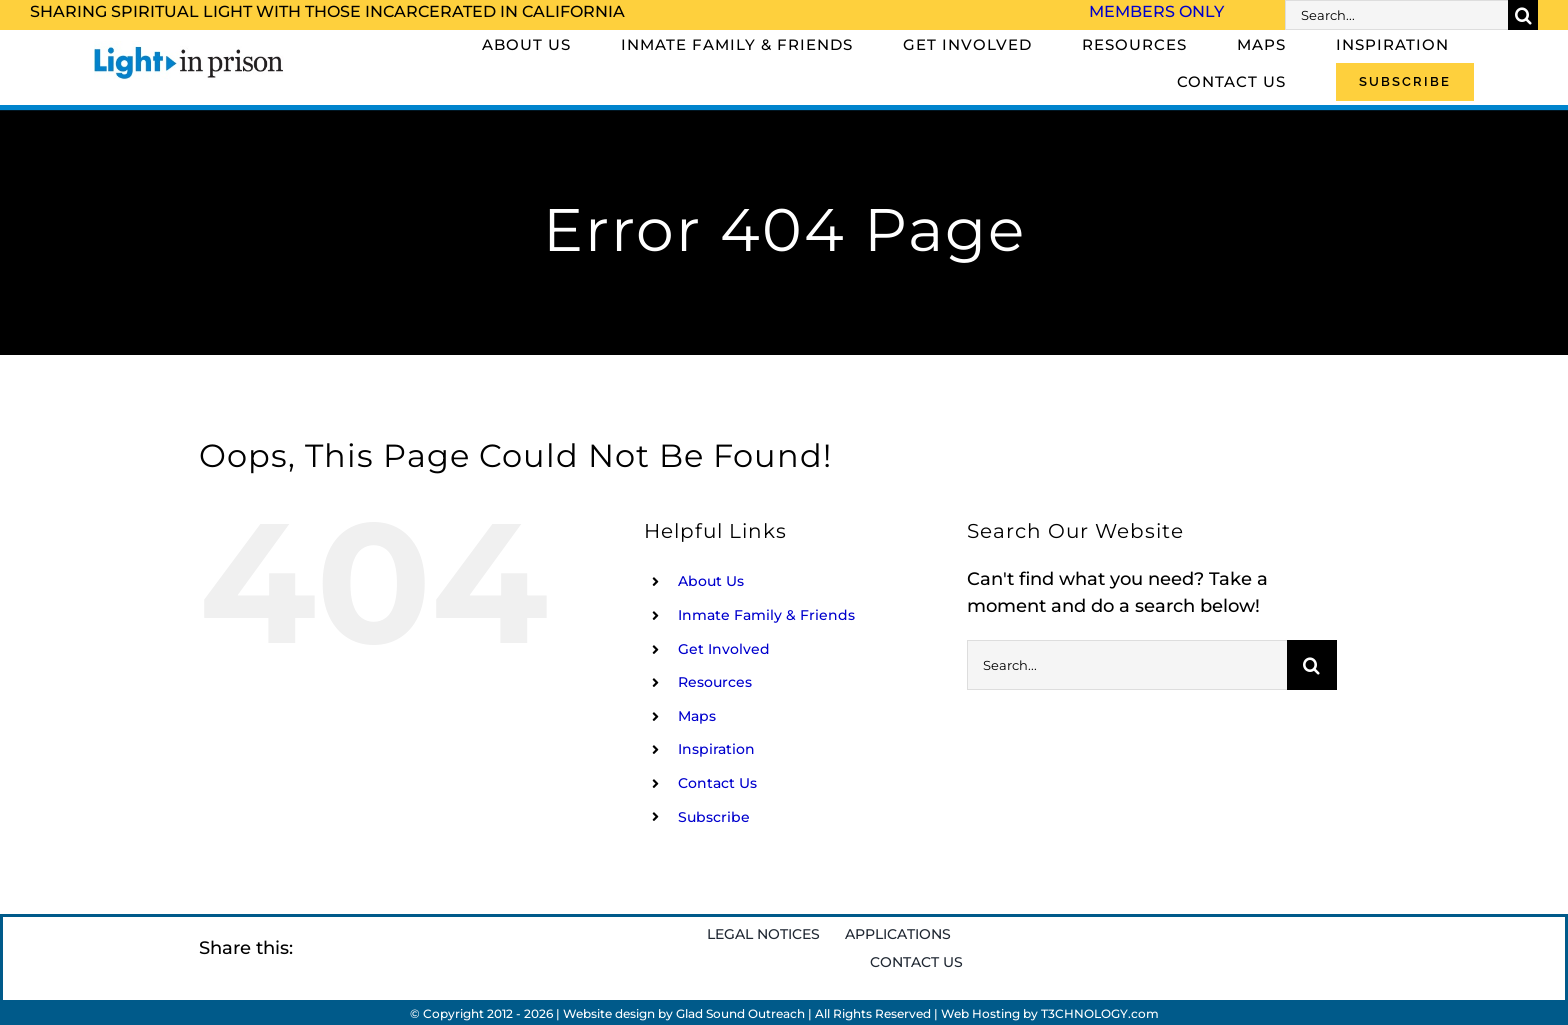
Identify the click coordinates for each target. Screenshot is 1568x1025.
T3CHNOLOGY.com (1100, 1013)
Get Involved (724, 649)
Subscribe (714, 817)
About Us (711, 581)
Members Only (1156, 11)
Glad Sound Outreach (740, 1013)
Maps (697, 716)
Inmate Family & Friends (766, 615)
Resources (715, 682)
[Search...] (1396, 15)
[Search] (1523, 15)
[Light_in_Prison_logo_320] (189, 50)
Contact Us (717, 783)
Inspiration (716, 749)
